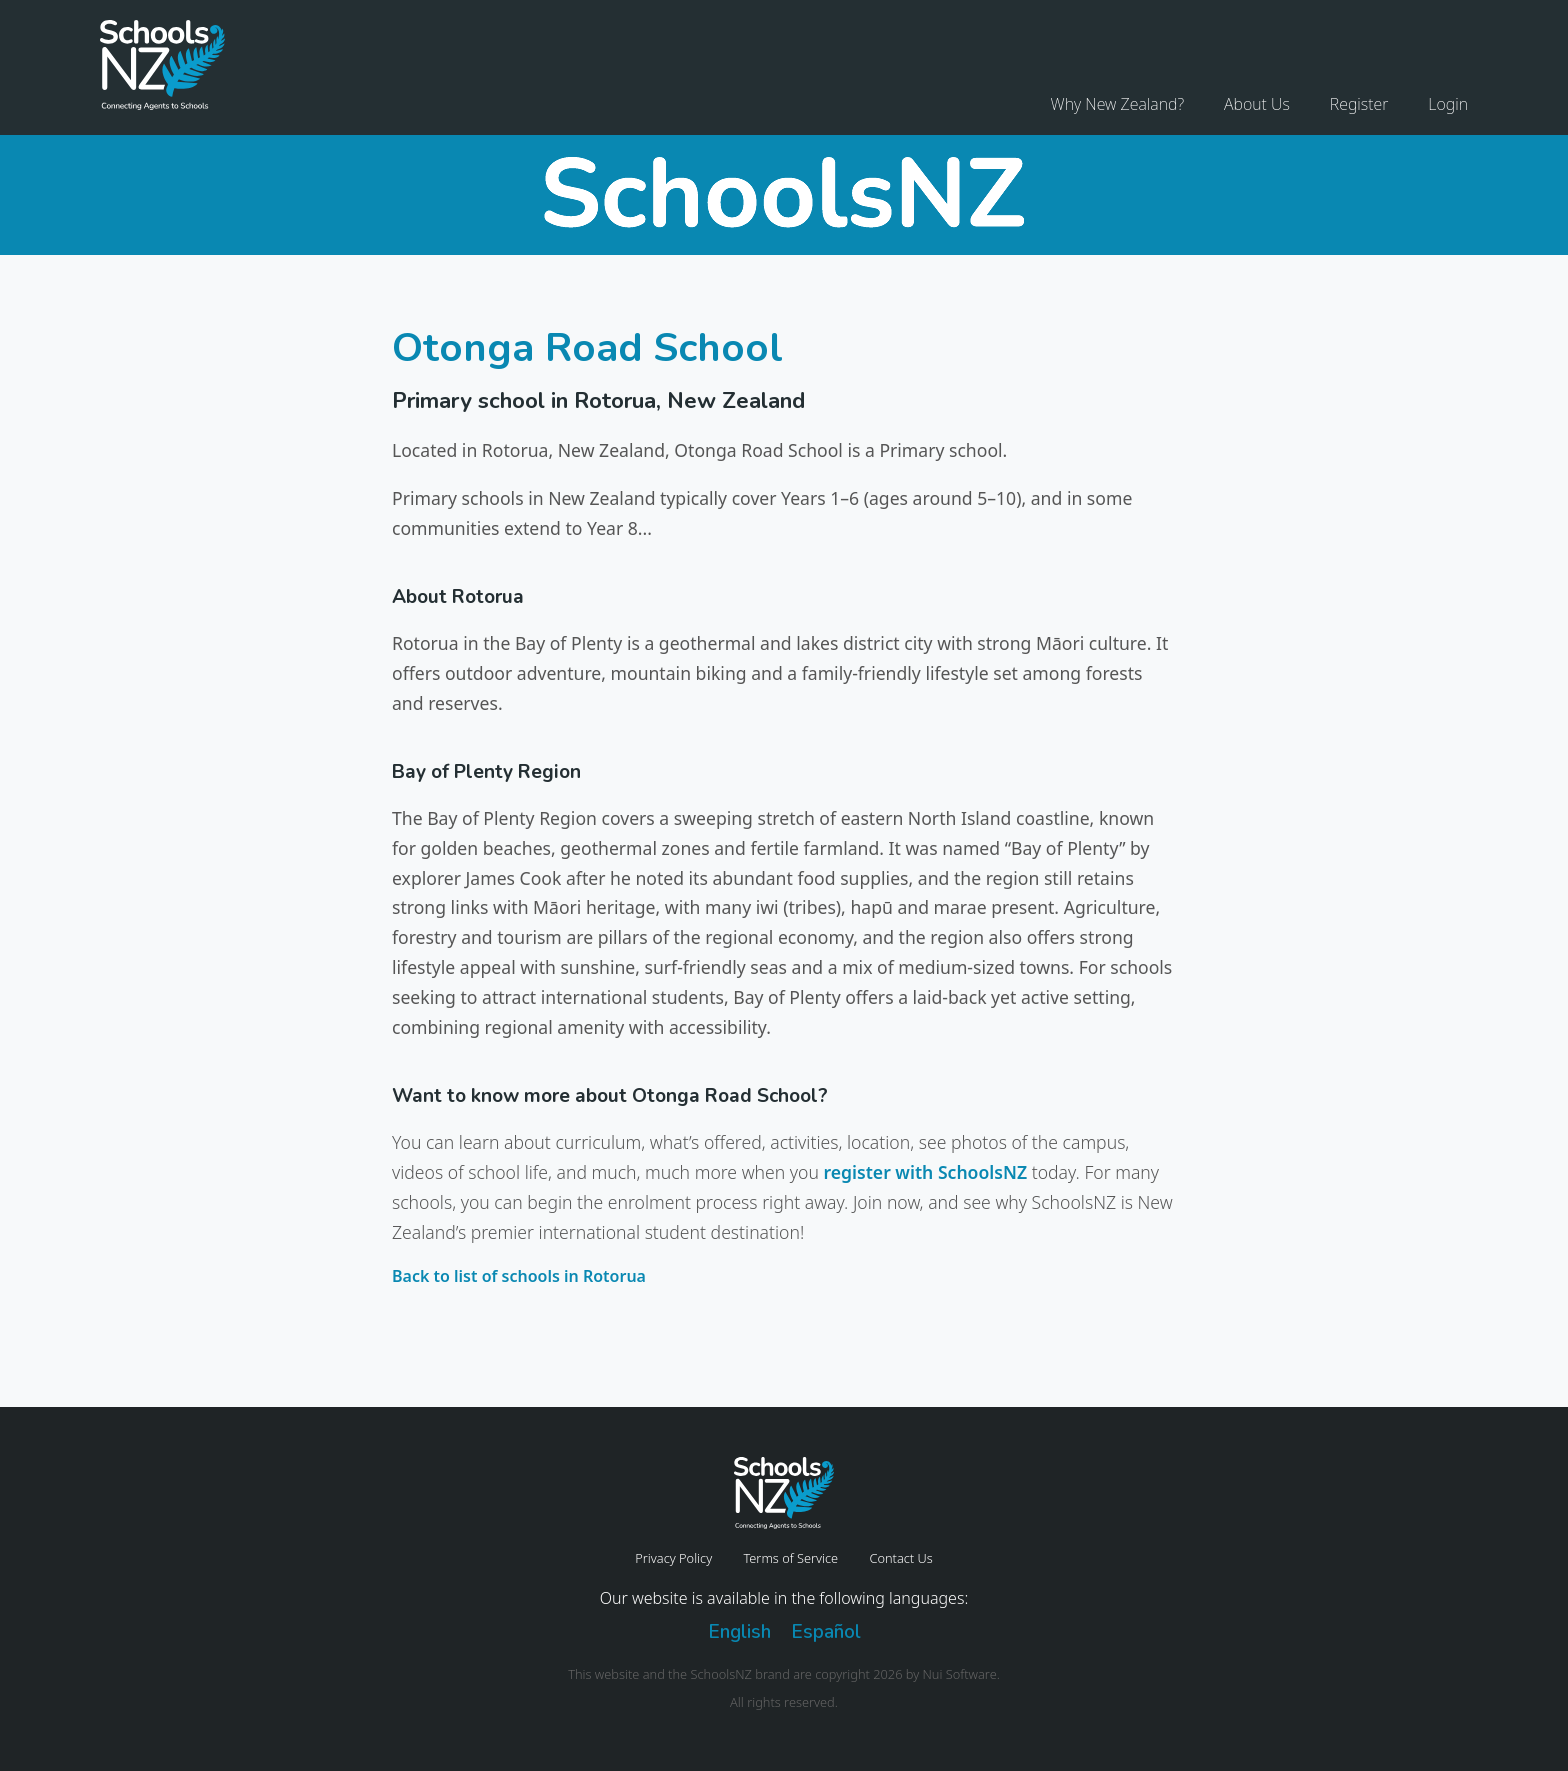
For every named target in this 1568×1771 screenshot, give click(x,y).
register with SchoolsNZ (925, 1172)
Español (826, 1632)
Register (1359, 104)
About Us (1257, 104)
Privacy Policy (673, 1558)
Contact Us (900, 1558)
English (739, 1632)
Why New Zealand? (1117, 104)
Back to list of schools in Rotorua (519, 1276)
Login (1448, 104)
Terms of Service (790, 1558)
